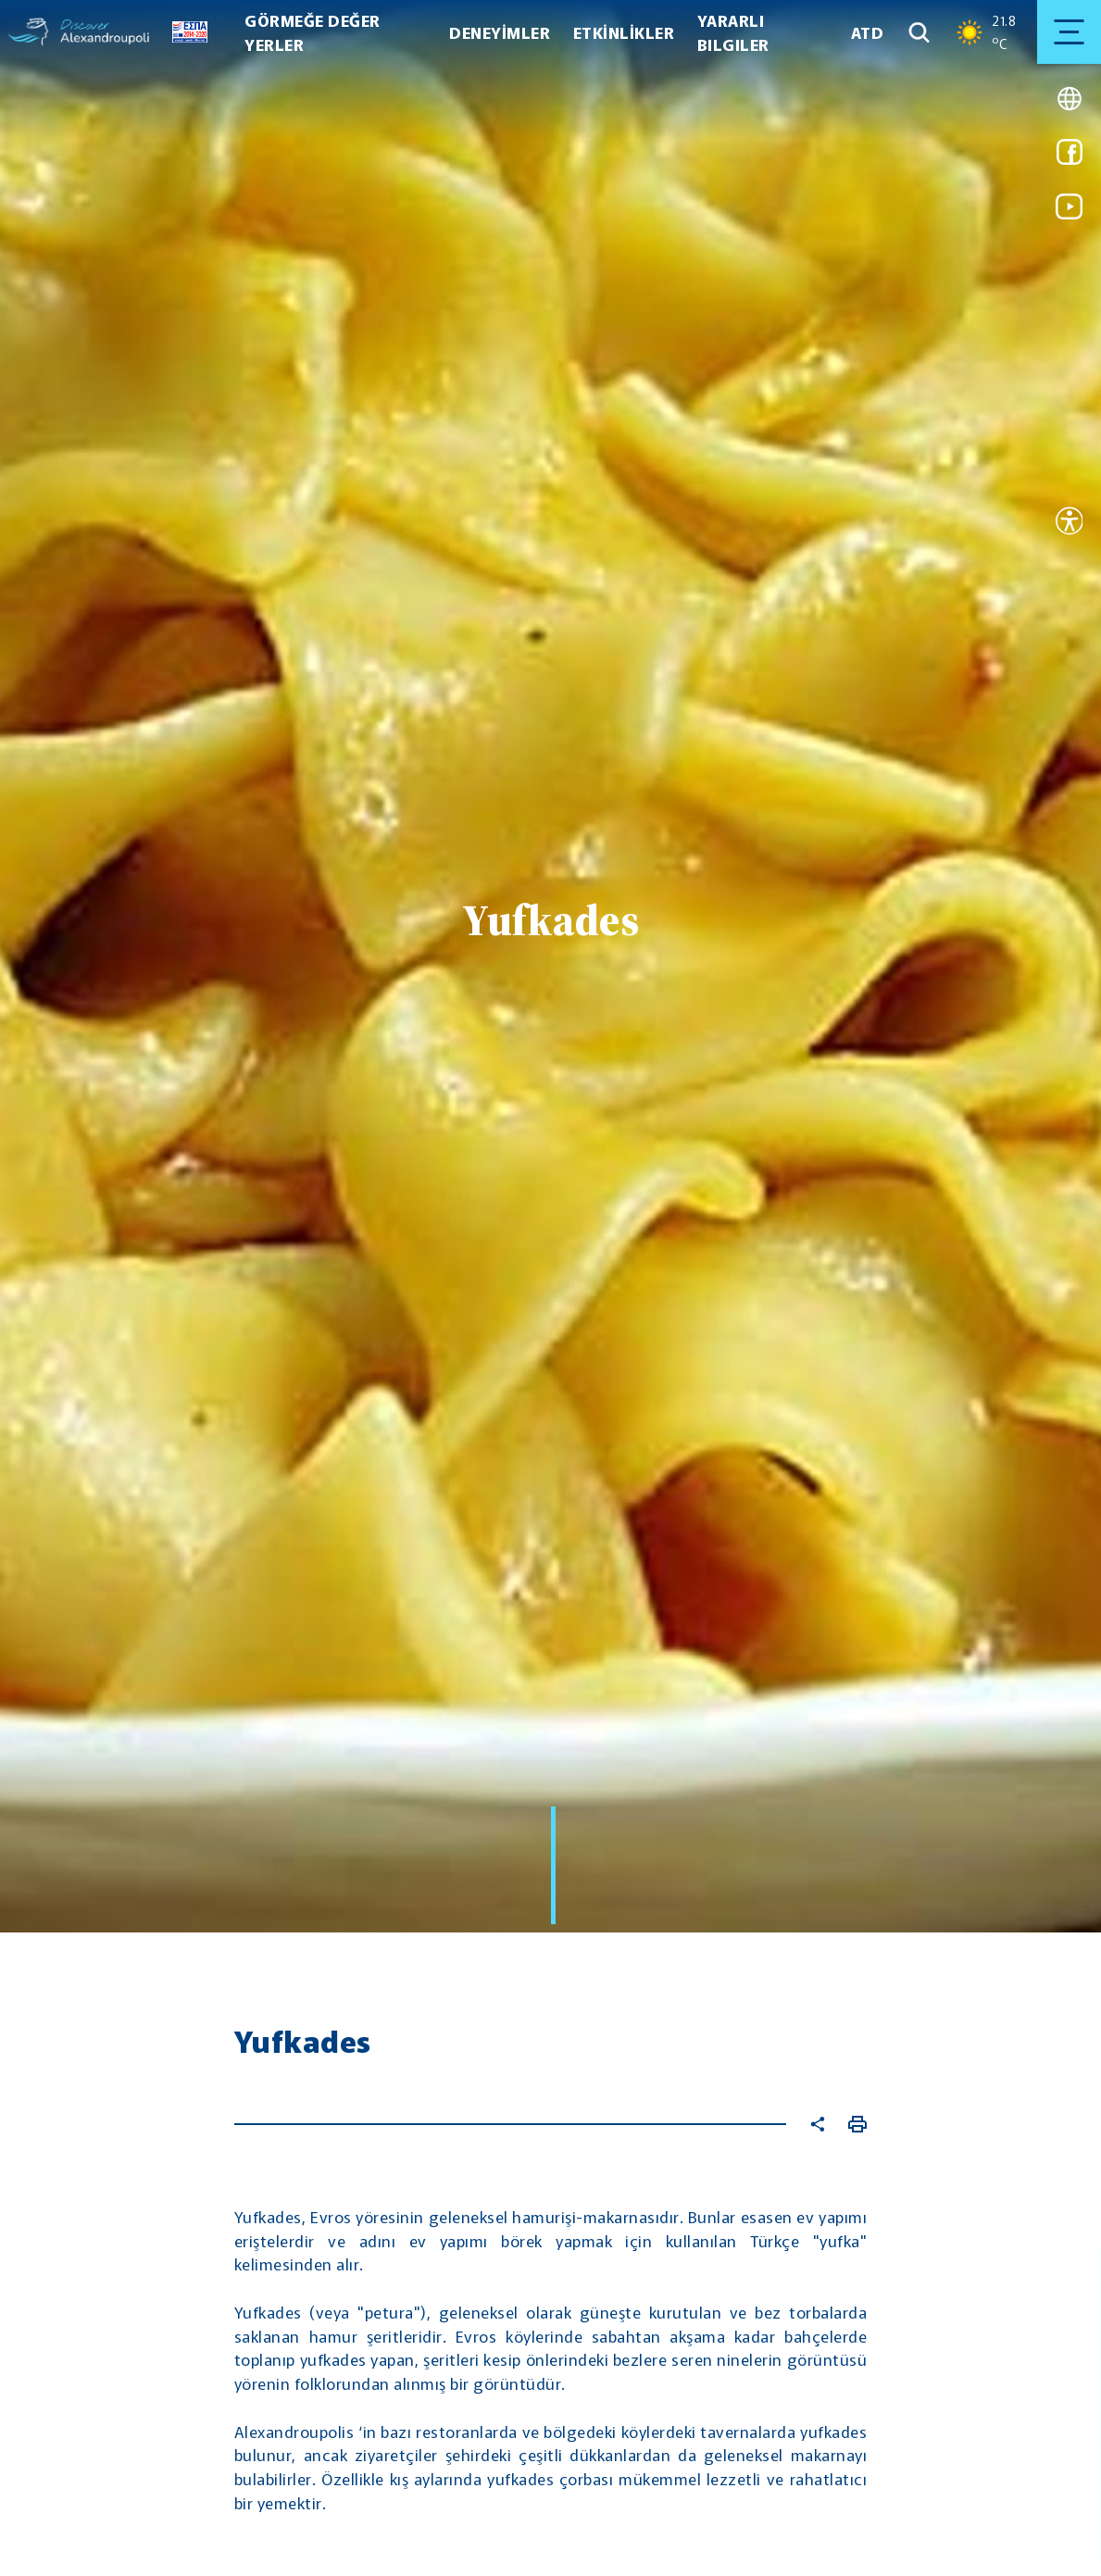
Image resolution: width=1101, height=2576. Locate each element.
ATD (867, 32)
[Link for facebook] (1069, 157)
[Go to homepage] (28, 32)
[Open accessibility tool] (1069, 524)
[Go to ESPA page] (184, 32)
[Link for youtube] (1069, 212)
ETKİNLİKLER (624, 32)
